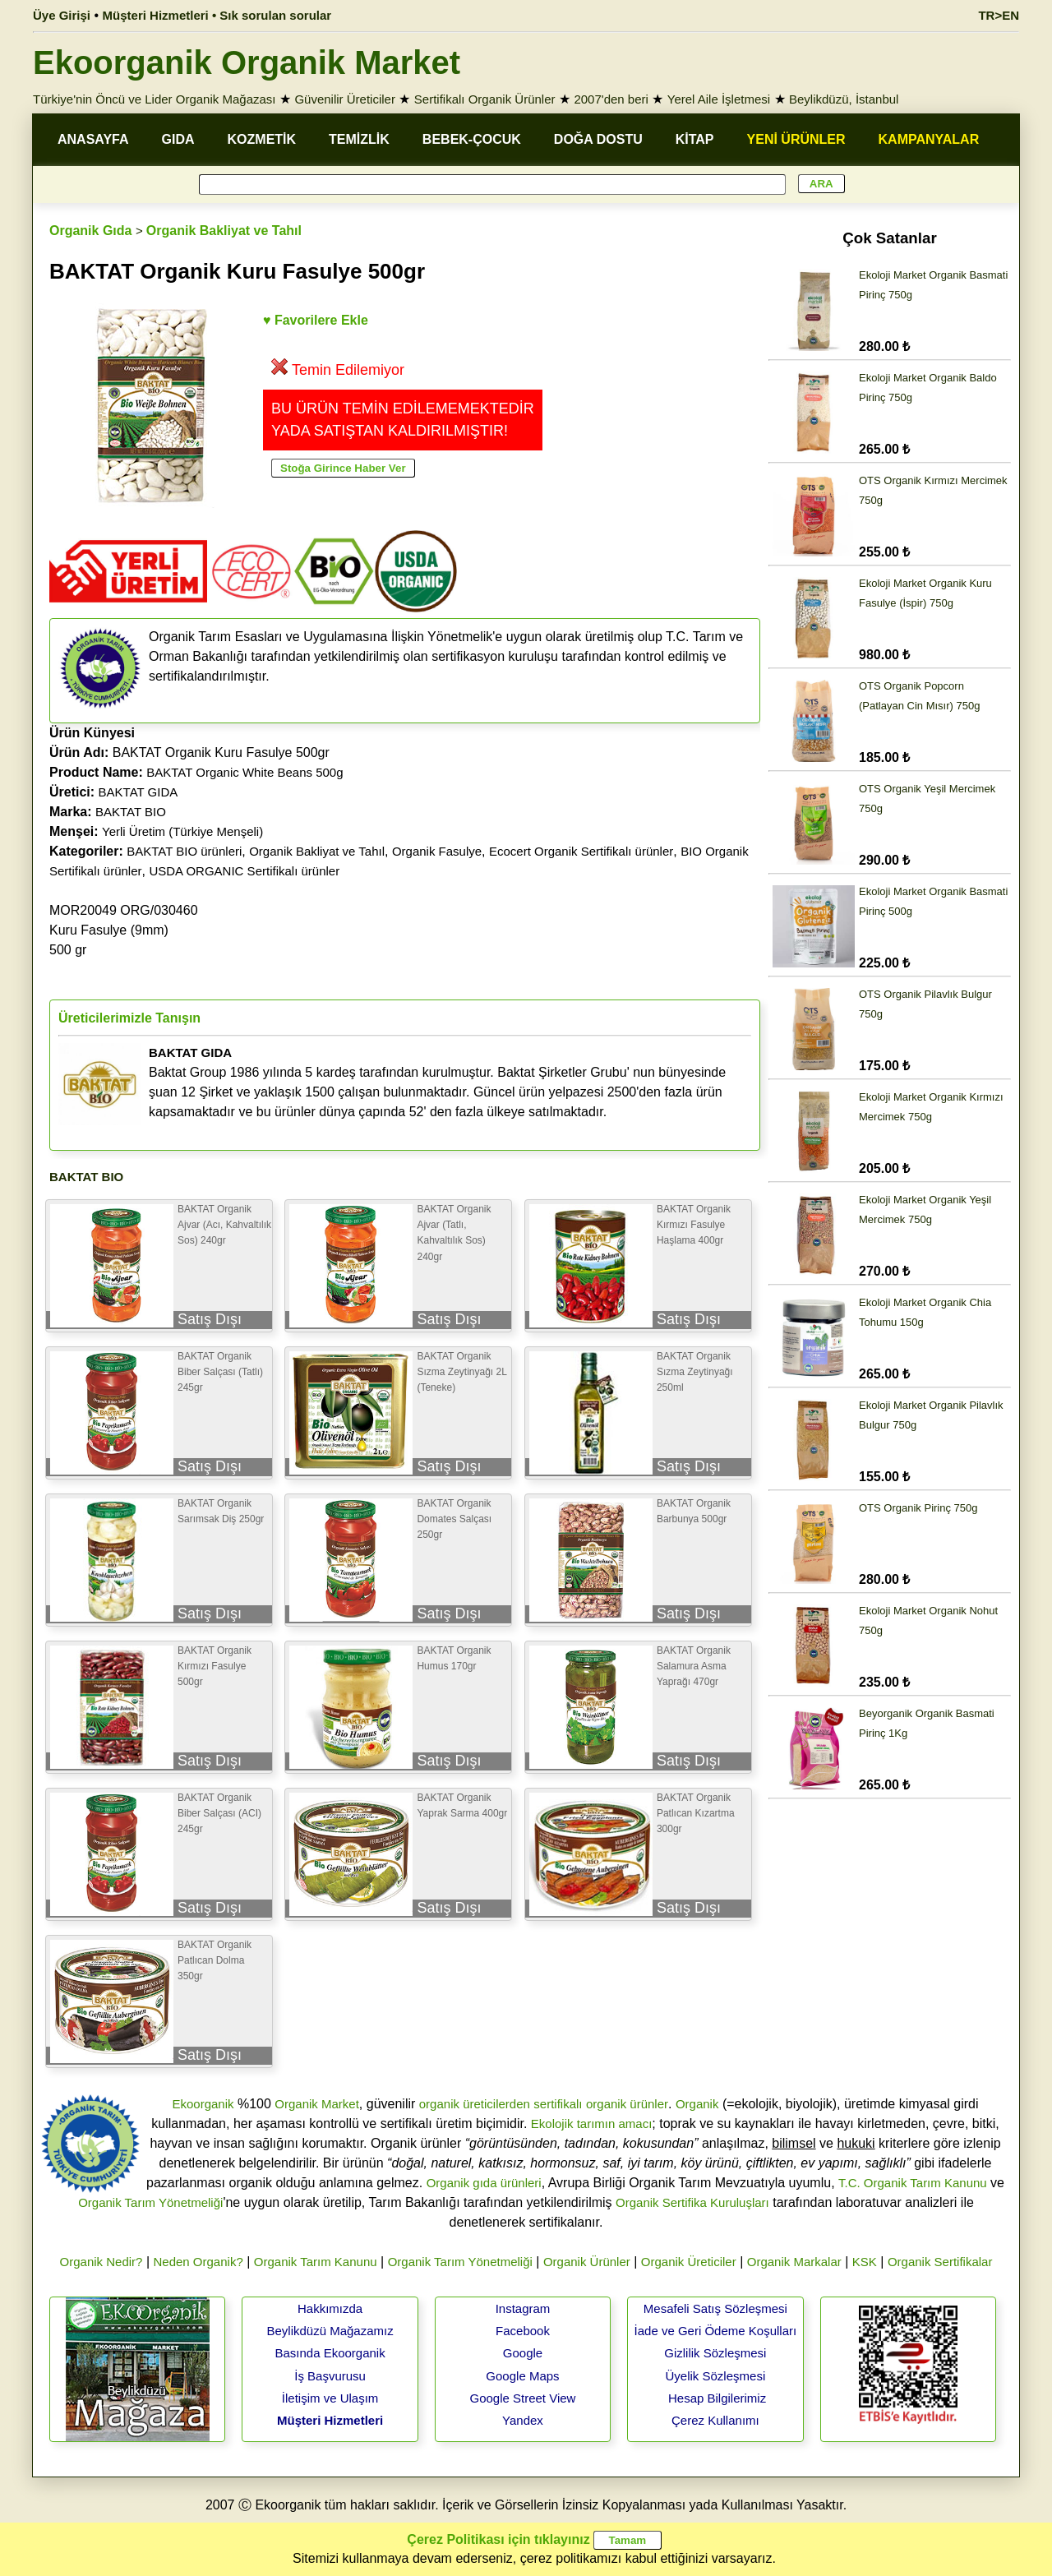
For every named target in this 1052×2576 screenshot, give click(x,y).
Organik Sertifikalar (940, 2262)
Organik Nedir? (101, 2262)
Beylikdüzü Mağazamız (329, 2331)
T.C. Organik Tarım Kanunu (912, 2183)
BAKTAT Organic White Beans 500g (244, 772)
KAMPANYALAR (929, 139)
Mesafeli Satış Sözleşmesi (715, 2308)
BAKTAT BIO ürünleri (184, 851)
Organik (697, 2104)
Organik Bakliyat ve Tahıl (224, 231)
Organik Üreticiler (688, 2262)
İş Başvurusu (330, 2376)
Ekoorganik (202, 2104)
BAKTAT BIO (130, 812)
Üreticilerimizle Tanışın (129, 1018)
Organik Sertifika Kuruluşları (692, 2202)
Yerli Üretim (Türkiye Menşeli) (182, 831)
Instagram (523, 2308)
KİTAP (695, 139)
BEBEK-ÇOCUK (471, 139)
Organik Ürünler (586, 2262)
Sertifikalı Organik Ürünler (485, 99)
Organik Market (317, 2104)
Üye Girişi (61, 15)
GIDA (178, 139)
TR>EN (998, 15)
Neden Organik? (198, 2262)
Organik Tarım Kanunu (315, 2262)
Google (522, 2353)
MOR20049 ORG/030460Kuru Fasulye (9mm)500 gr (123, 930)
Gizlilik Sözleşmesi (715, 2353)
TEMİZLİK (359, 139)
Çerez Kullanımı (715, 2420)
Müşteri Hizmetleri (330, 2420)
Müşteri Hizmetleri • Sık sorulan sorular (217, 15)
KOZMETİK (262, 139)
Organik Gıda (90, 231)
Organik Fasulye (437, 851)
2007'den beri (611, 99)
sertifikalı (557, 2104)
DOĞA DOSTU (598, 139)
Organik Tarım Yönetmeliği (150, 2202)
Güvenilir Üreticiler (344, 99)
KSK (864, 2262)
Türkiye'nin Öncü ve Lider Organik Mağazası (154, 99)
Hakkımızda (330, 2308)
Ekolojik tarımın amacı (592, 2124)
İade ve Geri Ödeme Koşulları (715, 2331)
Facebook (523, 2331)
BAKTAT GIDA (138, 792)
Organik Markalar (794, 2262)
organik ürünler (627, 2104)
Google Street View (522, 2398)
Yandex (522, 2420)
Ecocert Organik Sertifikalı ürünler (581, 851)
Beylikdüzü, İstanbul (843, 99)
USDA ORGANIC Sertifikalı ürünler (244, 871)
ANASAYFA (93, 139)
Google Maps (522, 2376)
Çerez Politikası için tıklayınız (498, 2539)
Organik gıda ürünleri (484, 2183)
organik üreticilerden (474, 2104)
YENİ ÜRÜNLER (796, 139)
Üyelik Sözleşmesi (716, 2376)
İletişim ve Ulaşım (330, 2398)
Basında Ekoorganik (330, 2353)
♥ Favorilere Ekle (315, 320)
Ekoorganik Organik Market (246, 62)
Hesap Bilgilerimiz (717, 2398)
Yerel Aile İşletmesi (718, 99)
